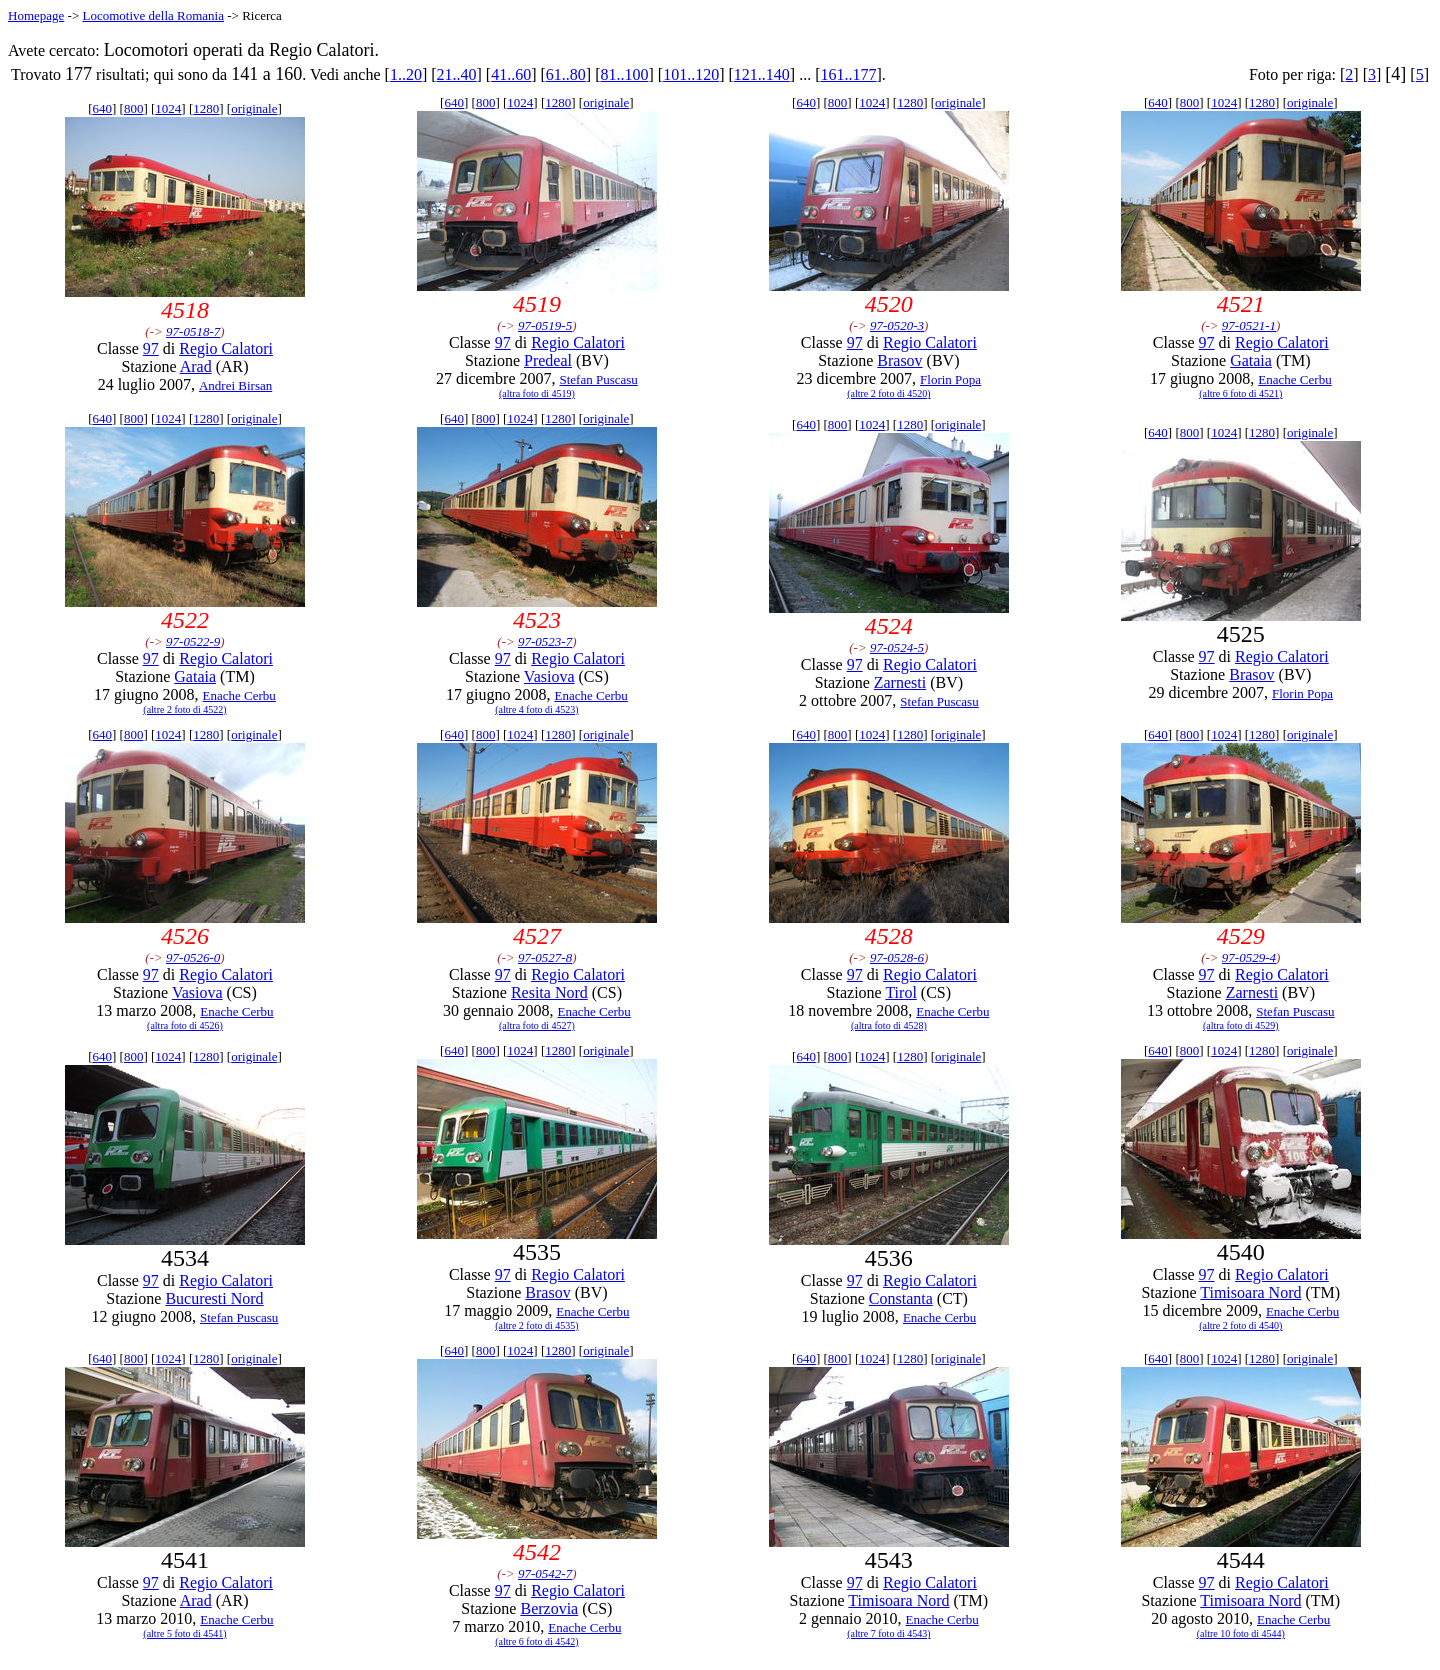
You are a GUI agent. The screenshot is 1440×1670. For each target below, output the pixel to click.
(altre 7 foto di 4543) (888, 1633)
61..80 (566, 74)
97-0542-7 (545, 1573)
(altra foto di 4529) (1241, 1025)
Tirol (900, 992)
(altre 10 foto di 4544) (1241, 1633)
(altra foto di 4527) (537, 1025)
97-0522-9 (193, 641)
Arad (196, 366)
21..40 (457, 74)
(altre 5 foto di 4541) (184, 1633)
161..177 (848, 74)
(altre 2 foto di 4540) (1240, 1325)
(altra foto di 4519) (537, 393)
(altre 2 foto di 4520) (888, 393)
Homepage (36, 15)
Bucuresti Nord (214, 1298)
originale (254, 108)
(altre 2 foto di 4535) (536, 1325)
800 (134, 108)
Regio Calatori (226, 348)
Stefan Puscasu (598, 379)
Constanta (901, 1298)
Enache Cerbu (1294, 379)
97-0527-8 (545, 957)
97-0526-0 (193, 957)
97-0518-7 (193, 331)
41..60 (511, 74)
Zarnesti (900, 682)
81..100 (625, 74)
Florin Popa (950, 379)
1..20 (406, 74)
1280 (206, 108)
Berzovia (549, 1608)
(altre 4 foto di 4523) (536, 709)
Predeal (548, 360)
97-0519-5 (545, 325)
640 (103, 108)
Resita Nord (549, 992)
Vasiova (549, 676)
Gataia (1251, 360)
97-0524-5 (897, 647)
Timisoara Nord (1250, 1292)
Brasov (899, 360)
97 (151, 348)
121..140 (762, 74)
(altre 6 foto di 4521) (1240, 393)
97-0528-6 (897, 957)
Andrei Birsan (235, 385)
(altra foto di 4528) (889, 1025)
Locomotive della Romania (153, 15)
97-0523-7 (545, 641)
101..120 (691, 74)
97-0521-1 (1249, 325)
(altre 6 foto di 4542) (536, 1641)
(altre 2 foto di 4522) (184, 709)
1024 (168, 108)
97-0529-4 (1249, 957)
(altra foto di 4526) (185, 1025)
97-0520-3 (897, 325)
